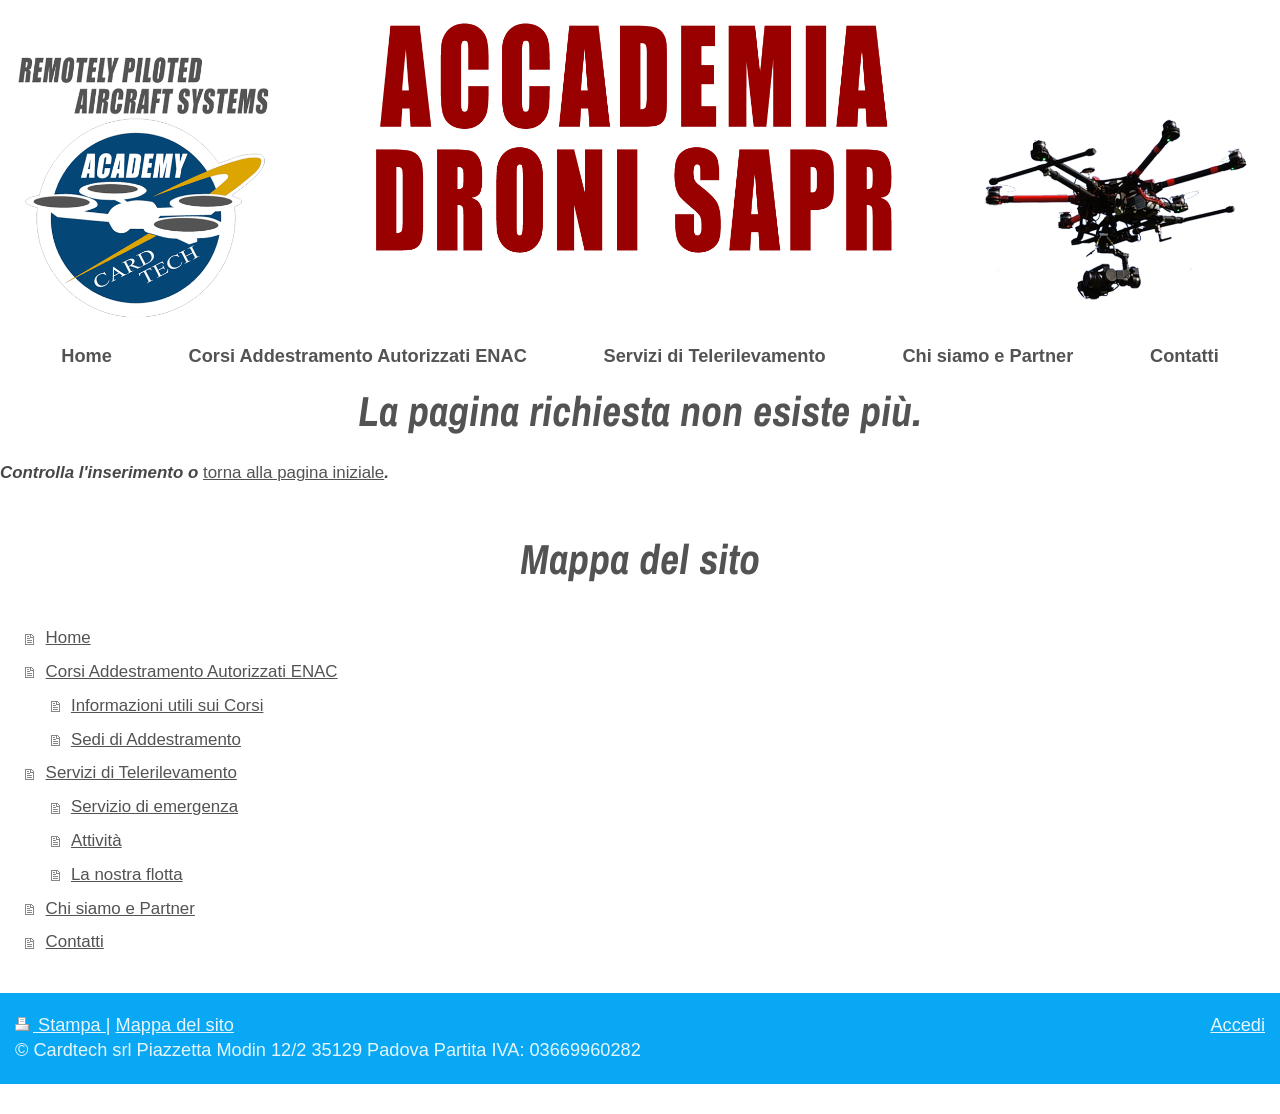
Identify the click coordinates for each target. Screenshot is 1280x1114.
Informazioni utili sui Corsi (167, 705)
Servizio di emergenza (154, 806)
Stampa (60, 1025)
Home (68, 637)
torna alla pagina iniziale (293, 472)
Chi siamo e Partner (120, 908)
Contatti (75, 941)
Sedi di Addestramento (156, 739)
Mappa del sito (175, 1025)
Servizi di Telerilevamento (141, 772)
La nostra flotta (127, 874)
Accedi (1237, 1025)
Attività (96, 840)
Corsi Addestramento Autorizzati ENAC (192, 671)
